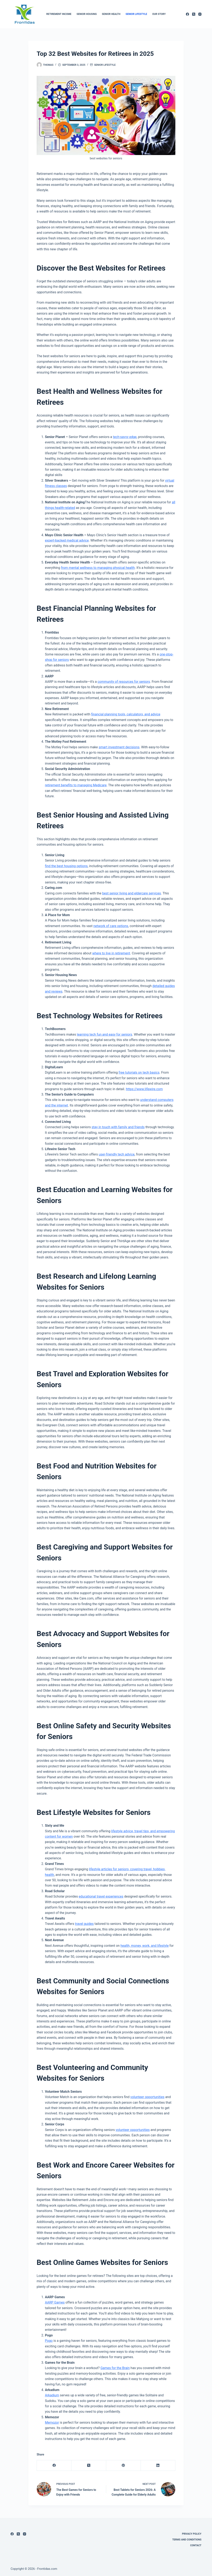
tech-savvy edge (124, 437)
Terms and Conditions (186, 2539)
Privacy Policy (191, 2533)
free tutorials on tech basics (139, 1072)
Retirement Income (58, 14)
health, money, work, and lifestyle (144, 1946)
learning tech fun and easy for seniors (104, 1034)
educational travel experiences (101, 1896)
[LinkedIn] (158, 2465)
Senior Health (111, 14)
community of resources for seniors (124, 682)
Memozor (52, 2422)
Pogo (49, 2341)
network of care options (110, 926)
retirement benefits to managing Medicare (76, 785)
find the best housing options (66, 866)
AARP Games (55, 2302)
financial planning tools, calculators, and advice (125, 714)
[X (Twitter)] (193, 14)
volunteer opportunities (147, 2097)
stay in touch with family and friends (118, 1127)
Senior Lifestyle (136, 14)
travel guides (84, 1924)
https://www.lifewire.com (144, 1089)
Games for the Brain (115, 2368)
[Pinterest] (123, 2465)
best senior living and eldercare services (131, 893)
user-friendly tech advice (117, 1154)
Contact (195, 2545)
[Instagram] (199, 14)
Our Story (159, 14)
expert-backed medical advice (67, 540)
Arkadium (52, 2395)
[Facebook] (187, 14)
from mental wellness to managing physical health (98, 568)
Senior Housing (87, 14)
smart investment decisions (119, 747)
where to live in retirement (111, 953)
